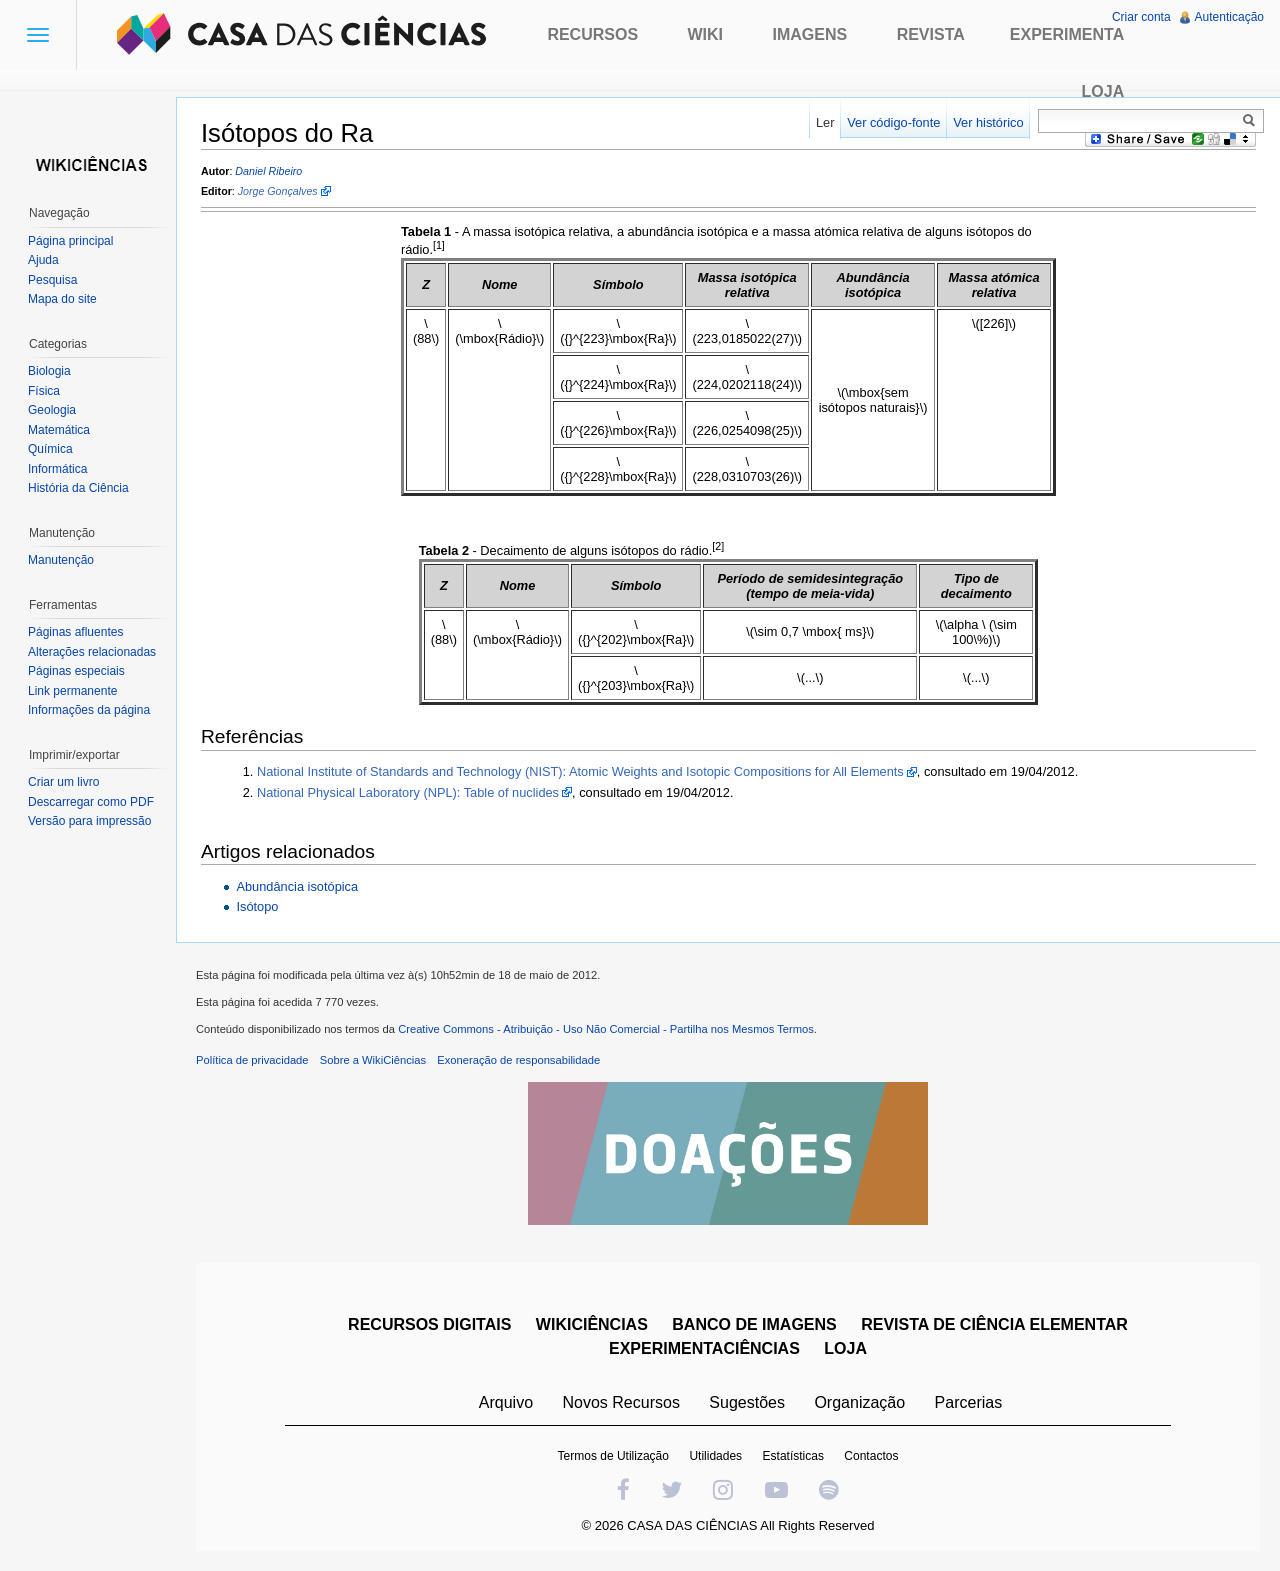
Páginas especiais (76, 671)
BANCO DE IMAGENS (754, 1324)
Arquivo (506, 1402)
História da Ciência (78, 488)
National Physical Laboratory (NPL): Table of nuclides (408, 792)
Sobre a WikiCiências (373, 1060)
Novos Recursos (621, 1402)
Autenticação (1229, 17)
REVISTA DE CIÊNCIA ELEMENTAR (994, 1324)
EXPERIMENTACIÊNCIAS (704, 1348)
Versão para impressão (89, 821)
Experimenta (1067, 34)
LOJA (845, 1348)
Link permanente (72, 691)
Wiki (706, 34)
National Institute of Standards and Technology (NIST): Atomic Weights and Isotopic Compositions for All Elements (580, 771)
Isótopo (257, 906)
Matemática (59, 430)
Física (44, 391)
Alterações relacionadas (92, 652)
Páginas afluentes (75, 632)
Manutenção (61, 560)
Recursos (592, 34)
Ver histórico (988, 122)
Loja (1103, 91)
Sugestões (747, 1402)
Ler (825, 122)
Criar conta (1141, 17)
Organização (859, 1402)
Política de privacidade (252, 1060)
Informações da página (89, 710)
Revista (931, 34)
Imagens (810, 34)
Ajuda (43, 260)
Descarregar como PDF (91, 802)
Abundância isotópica (297, 886)
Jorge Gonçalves (278, 191)
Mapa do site (62, 299)
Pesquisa (52, 280)
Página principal (70, 241)
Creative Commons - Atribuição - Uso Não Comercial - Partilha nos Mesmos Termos (606, 1029)
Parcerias (969, 1402)
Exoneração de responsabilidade (518, 1060)
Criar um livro (63, 782)
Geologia (52, 410)
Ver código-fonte (893, 122)
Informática (57, 469)
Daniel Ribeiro (268, 171)
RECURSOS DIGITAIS (429, 1324)
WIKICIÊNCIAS (592, 1324)
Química (50, 449)
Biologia (49, 371)
